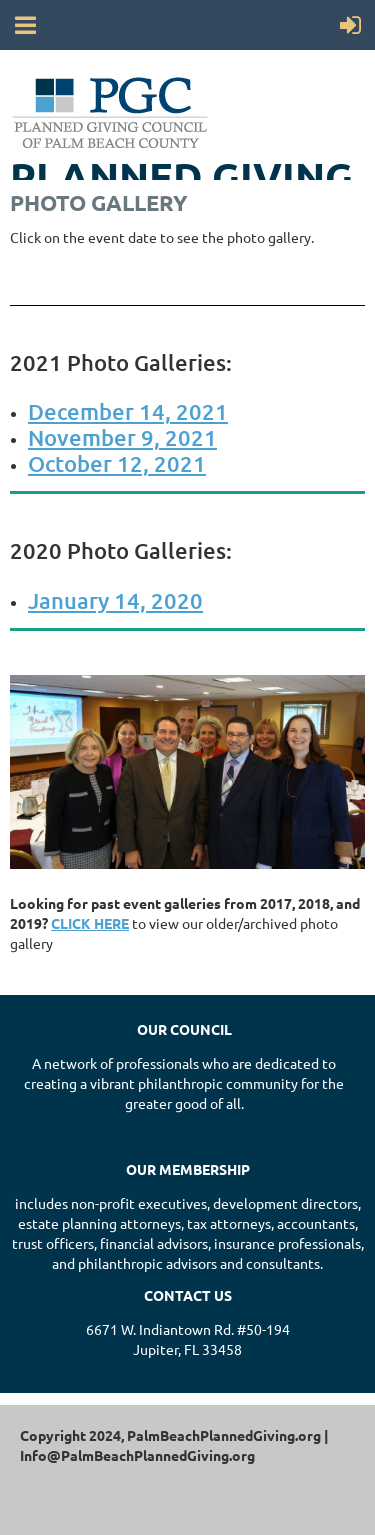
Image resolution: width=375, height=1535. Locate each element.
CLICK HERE (90, 923)
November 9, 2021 (122, 437)
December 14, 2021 (128, 411)
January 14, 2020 (115, 600)
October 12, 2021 (117, 463)
